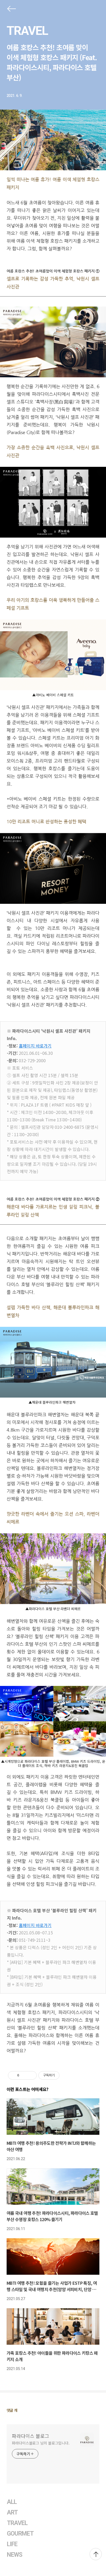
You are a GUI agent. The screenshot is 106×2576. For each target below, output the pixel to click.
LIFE (12, 2544)
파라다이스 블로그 (30, 2436)
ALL (12, 2502)
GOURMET (20, 2533)
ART (12, 2512)
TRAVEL (27, 30)
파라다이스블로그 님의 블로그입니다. (41, 2443)
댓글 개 (12, 2410)
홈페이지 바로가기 (35, 1045)
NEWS (14, 2554)
